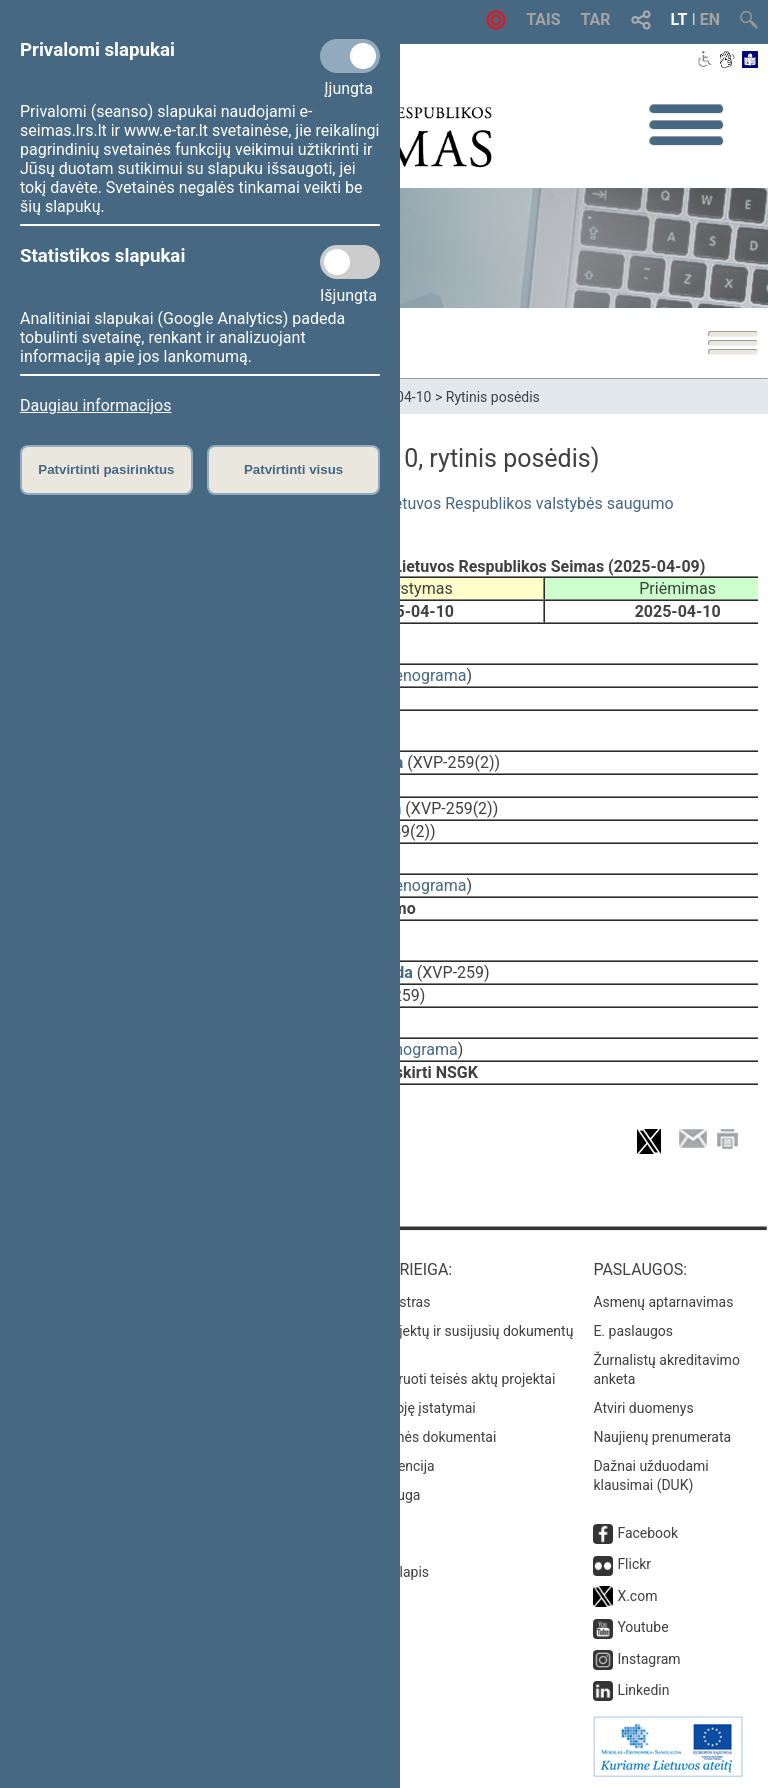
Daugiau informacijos (95, 405)
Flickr (634, 1564)
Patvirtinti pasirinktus (106, 469)
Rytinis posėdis (493, 397)
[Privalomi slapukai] (350, 56)
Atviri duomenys (643, 1408)
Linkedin (643, 1690)
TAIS (543, 19)
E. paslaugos (633, 1331)
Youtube (642, 1627)
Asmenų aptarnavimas (663, 1302)
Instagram (648, 1659)
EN (710, 19)
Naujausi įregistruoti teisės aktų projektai (429, 1379)
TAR (596, 19)
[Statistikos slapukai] (350, 262)
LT (679, 19)
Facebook (647, 1533)
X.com (637, 1596)
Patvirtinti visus (293, 469)
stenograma (423, 675)
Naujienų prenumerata (662, 1437)
